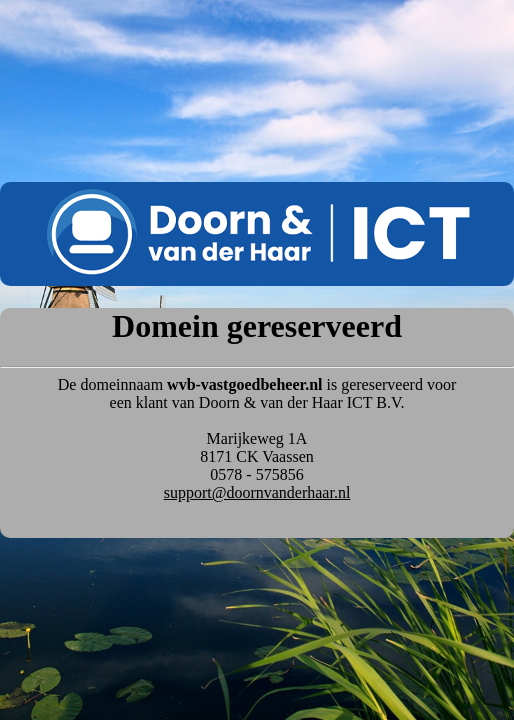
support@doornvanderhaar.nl (257, 492)
